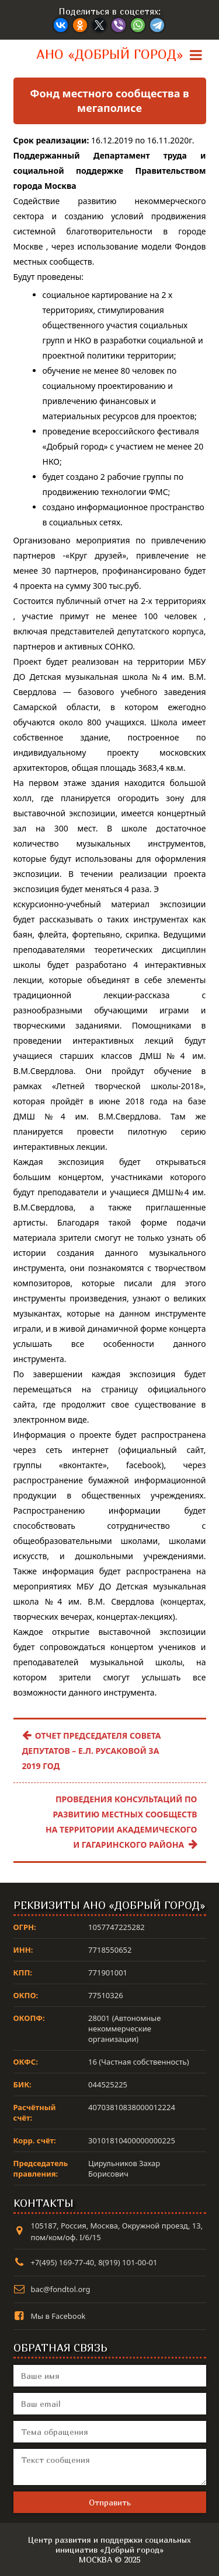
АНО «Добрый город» (109, 54)
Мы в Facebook (58, 2316)
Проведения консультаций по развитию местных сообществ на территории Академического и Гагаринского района (121, 1822)
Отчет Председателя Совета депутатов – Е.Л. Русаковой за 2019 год (91, 1750)
